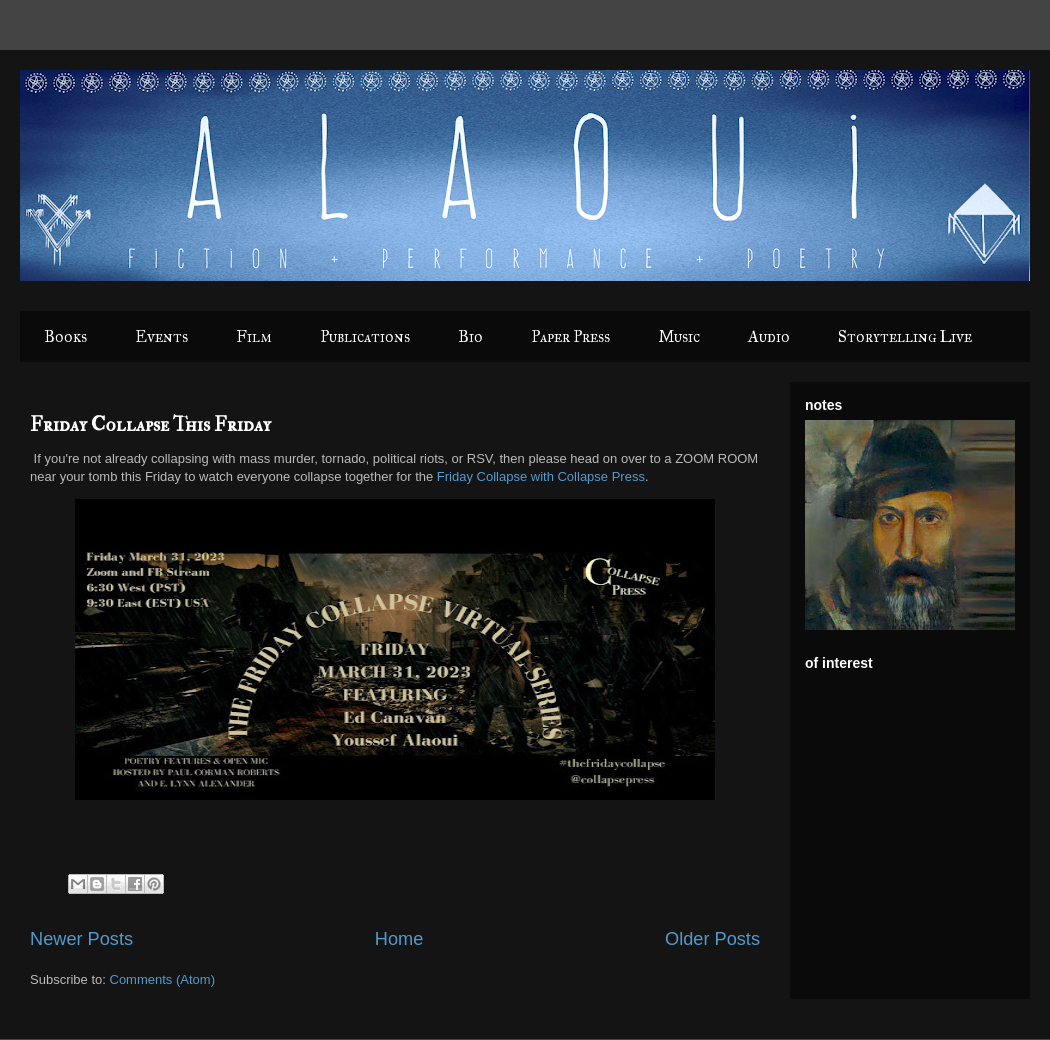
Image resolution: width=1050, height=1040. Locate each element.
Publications (365, 336)
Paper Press (570, 336)
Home (399, 939)
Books (65, 336)
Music (679, 336)
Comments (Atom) (162, 979)
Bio (470, 336)
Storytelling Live (905, 336)
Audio (769, 336)
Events (161, 336)
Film (254, 336)
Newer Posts (81, 939)
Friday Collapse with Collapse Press (541, 476)
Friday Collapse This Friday (150, 424)
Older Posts (712, 939)
